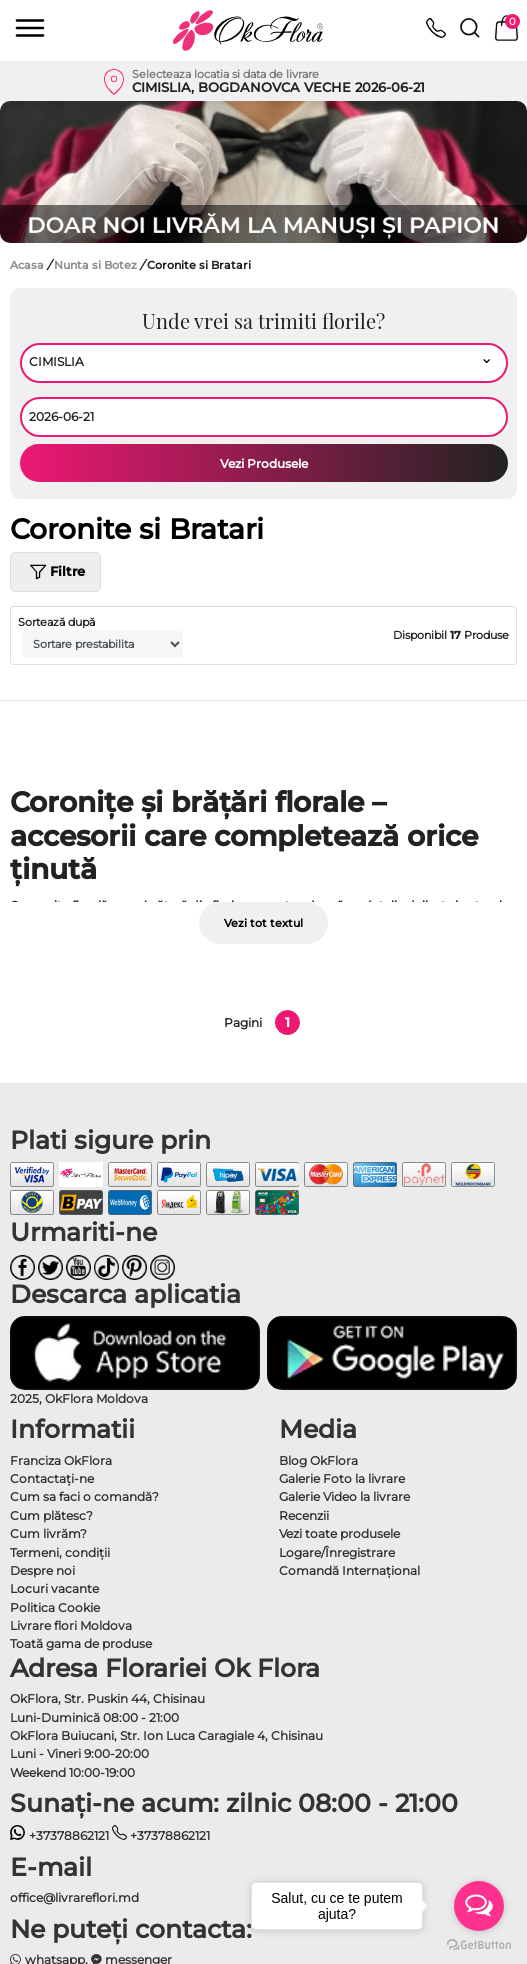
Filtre (55, 572)
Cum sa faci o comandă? (84, 1496)
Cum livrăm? (48, 1533)
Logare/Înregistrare (337, 1552)
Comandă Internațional (349, 1570)
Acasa (27, 265)
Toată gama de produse (81, 1643)
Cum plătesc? (51, 1515)
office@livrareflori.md (74, 1897)
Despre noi (42, 1570)
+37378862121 (59, 1835)
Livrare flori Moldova (71, 1625)
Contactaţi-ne (52, 1478)
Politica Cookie (55, 1607)
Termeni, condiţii (60, 1552)
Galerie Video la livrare (344, 1496)
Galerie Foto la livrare (342, 1478)
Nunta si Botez (97, 265)
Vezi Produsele (264, 463)
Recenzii (304, 1515)
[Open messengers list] (479, 1906)
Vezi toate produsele (339, 1533)
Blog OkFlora (318, 1460)
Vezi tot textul (263, 923)
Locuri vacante (54, 1588)
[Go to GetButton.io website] (479, 1944)
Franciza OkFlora (61, 1460)
